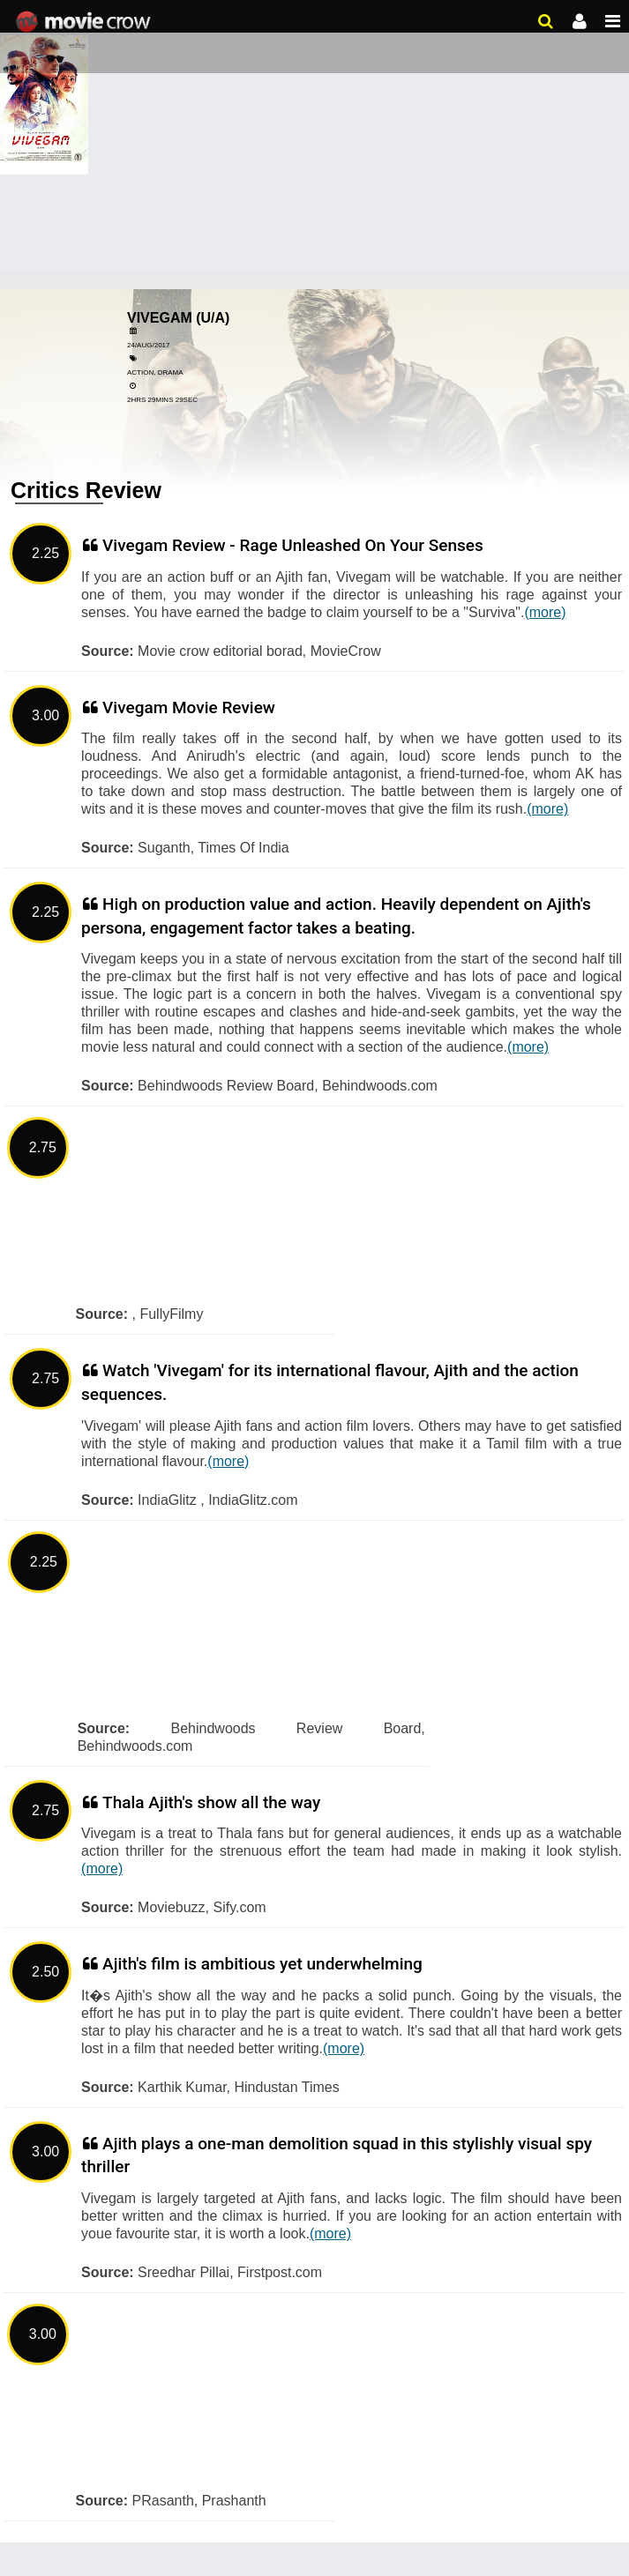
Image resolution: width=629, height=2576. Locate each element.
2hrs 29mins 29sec (162, 400)
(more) (544, 612)
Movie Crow (85, 22)
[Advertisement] (314, 132)
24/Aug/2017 (148, 345)
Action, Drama (155, 372)
